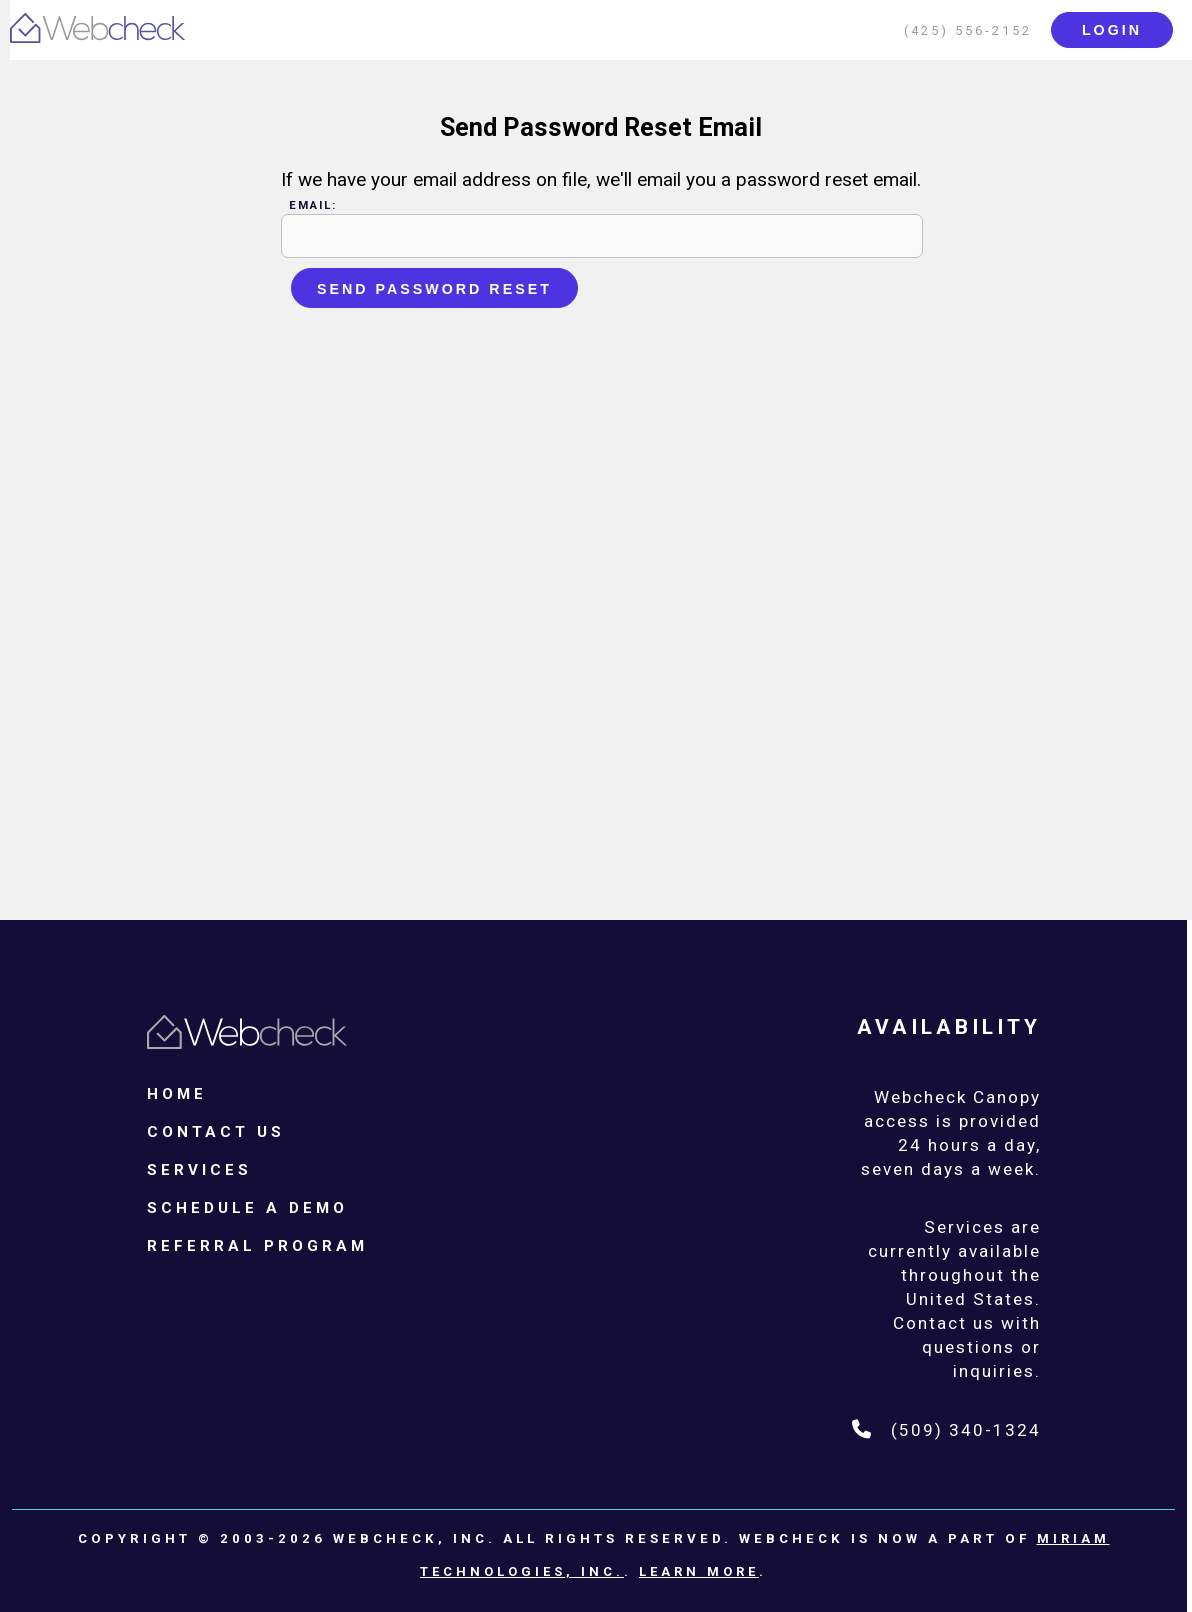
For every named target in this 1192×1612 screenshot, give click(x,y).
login (1112, 30)
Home (177, 1094)
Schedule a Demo (247, 1208)
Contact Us (216, 1132)
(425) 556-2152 (968, 30)
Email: (313, 205)
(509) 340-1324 (946, 1430)
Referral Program (257, 1246)
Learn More (699, 1571)
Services (199, 1170)
